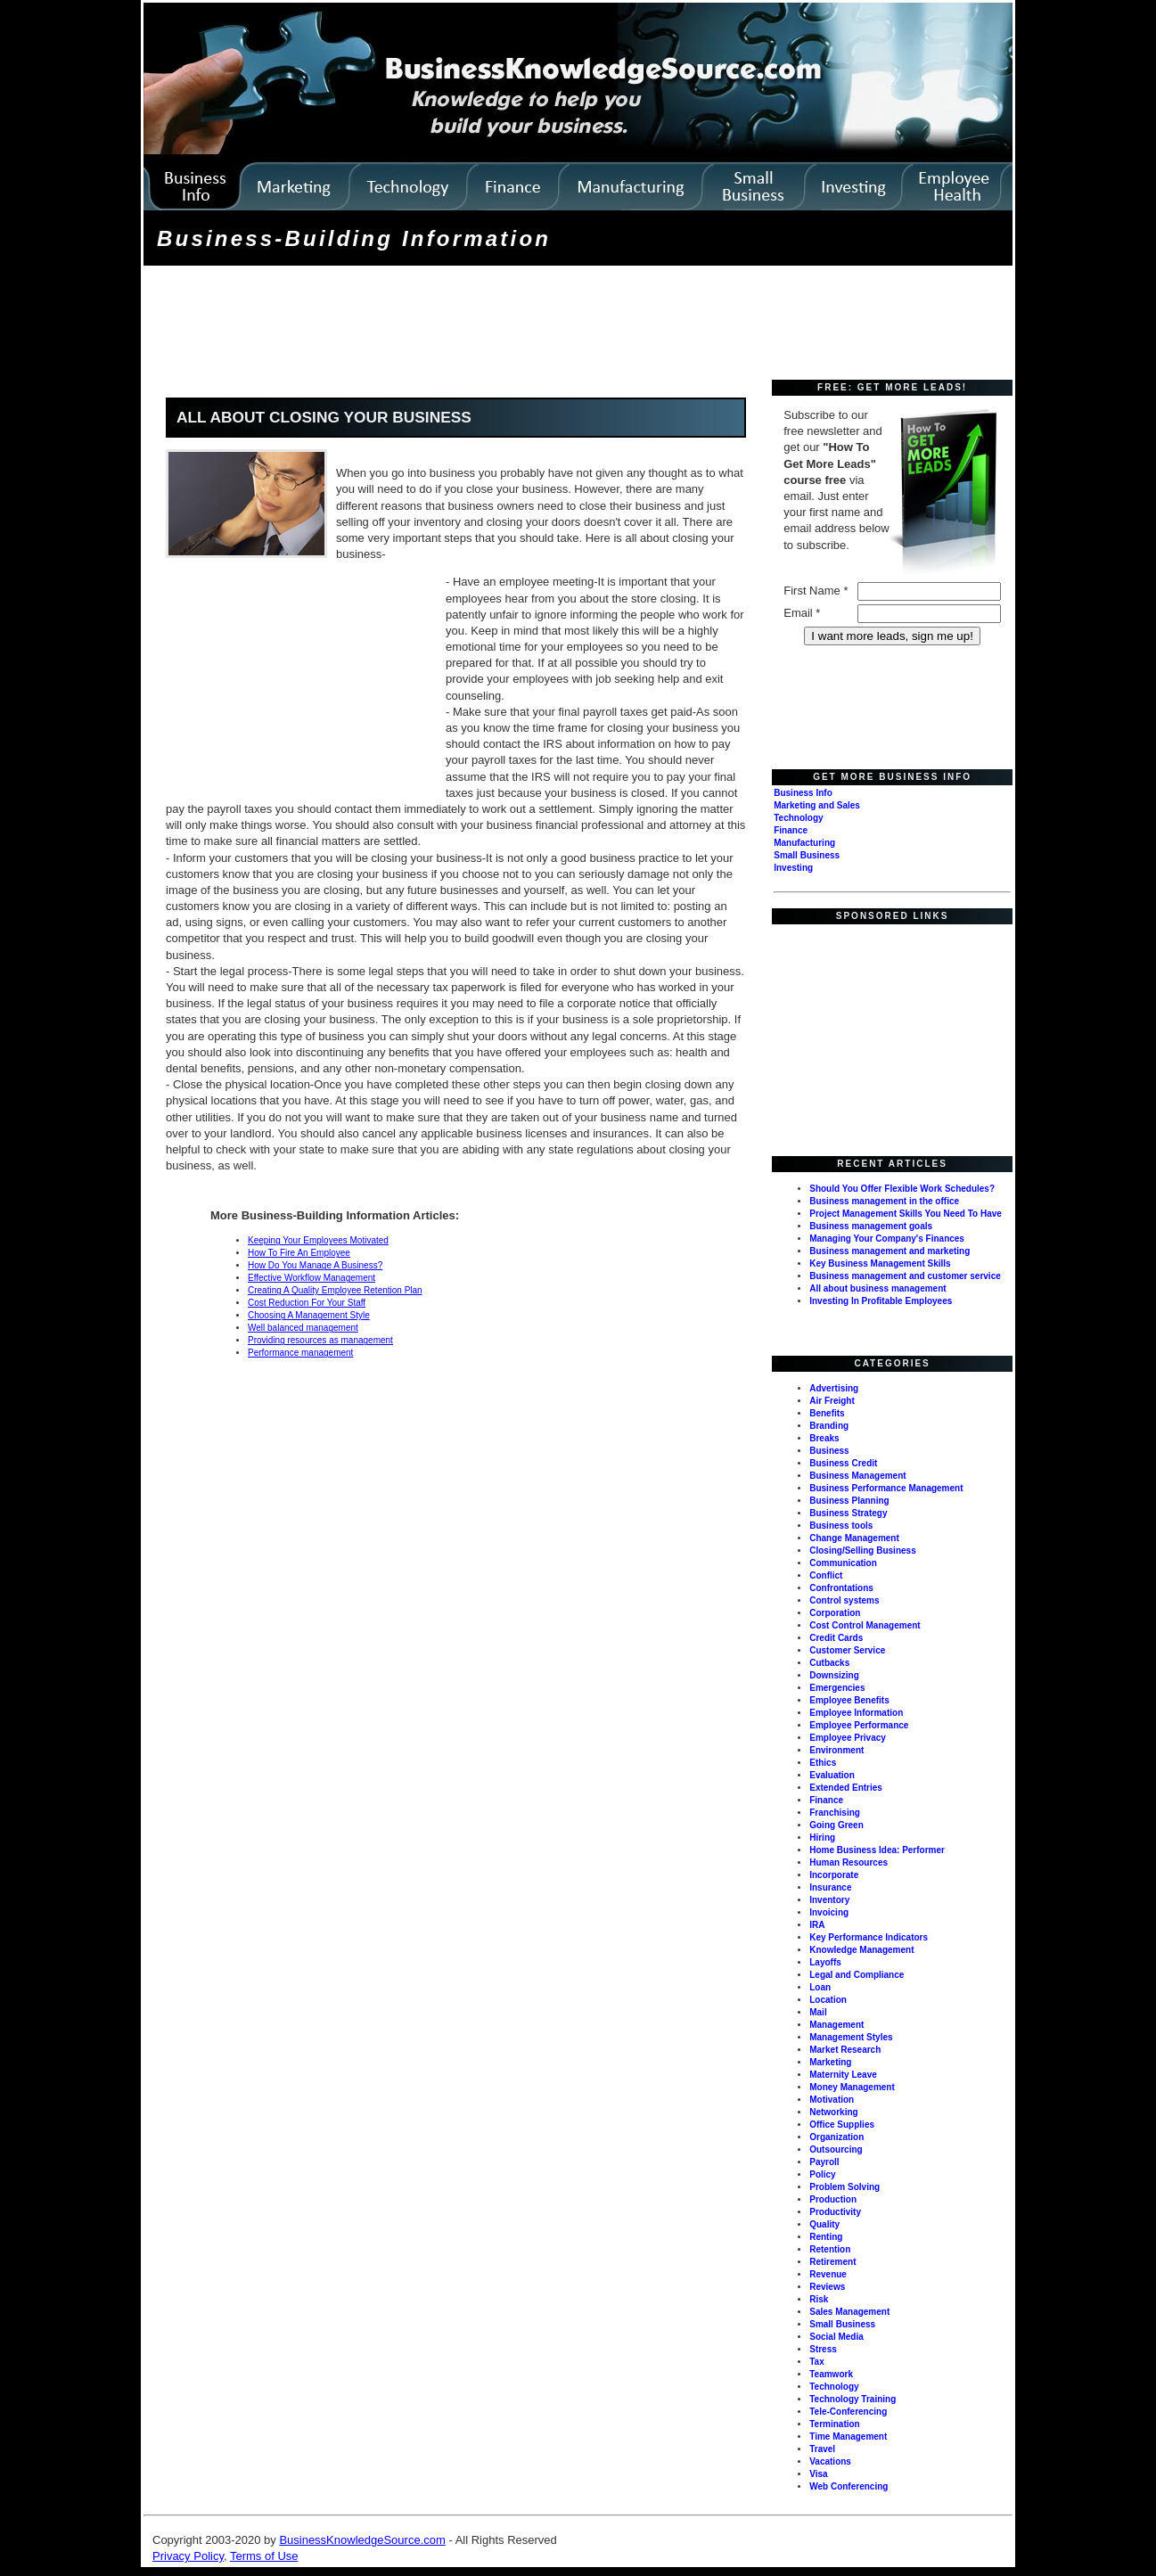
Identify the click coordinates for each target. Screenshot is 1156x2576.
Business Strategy (848, 1513)
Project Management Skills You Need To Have (905, 1213)
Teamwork (831, 2374)
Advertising (833, 1388)
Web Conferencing (848, 2486)
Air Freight (832, 1401)
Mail (817, 2012)
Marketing (830, 2062)
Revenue (828, 2274)
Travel (822, 2449)
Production (833, 2199)
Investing (793, 868)
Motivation (831, 2099)
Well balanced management (303, 1328)
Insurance (830, 1887)
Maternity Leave (843, 2075)
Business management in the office (884, 1201)
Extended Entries (845, 1788)
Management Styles (850, 2037)
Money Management (852, 2087)
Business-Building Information (354, 238)
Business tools (841, 1525)
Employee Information (856, 1713)
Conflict (825, 1575)
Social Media (836, 2337)
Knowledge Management (861, 1950)
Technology (798, 818)
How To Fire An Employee (299, 1253)
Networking (833, 2112)
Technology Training (852, 2399)
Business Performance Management (886, 1488)
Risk (818, 2299)
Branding (829, 1426)
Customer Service (847, 1650)
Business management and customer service (905, 1276)
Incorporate (833, 1875)
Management (836, 2025)
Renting (825, 2237)
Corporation (834, 1613)
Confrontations (841, 1588)
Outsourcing (835, 2149)
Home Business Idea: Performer (877, 1850)
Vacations (830, 2461)
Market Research (845, 2050)
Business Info (803, 793)
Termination (834, 2424)
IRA (816, 1925)
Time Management (848, 2436)
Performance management (300, 1353)
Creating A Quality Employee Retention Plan (335, 1290)
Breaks (824, 1438)
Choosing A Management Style (309, 1315)
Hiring (822, 1837)
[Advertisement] (470, 324)
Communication (843, 1563)
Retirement (832, 2262)
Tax (816, 2362)
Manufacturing (804, 843)
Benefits (826, 1413)
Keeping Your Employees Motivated (318, 1240)
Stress (823, 2349)
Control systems (844, 1600)
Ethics (822, 1763)
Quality (824, 2224)
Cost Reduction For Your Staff (306, 1303)
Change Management (854, 1538)
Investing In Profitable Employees (880, 1301)
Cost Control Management (864, 1625)
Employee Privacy (847, 1738)
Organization (836, 2137)
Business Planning (849, 1500)
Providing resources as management (320, 1340)
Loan (820, 1987)
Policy (822, 2174)
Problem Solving (844, 2187)
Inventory (829, 1900)
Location (828, 2000)
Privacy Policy (188, 2556)
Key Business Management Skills (879, 1263)
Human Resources (848, 1862)
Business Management (857, 1476)
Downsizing (834, 1675)
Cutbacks (829, 1663)
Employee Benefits (849, 1700)
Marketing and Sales (817, 805)
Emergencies (837, 1688)
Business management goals (870, 1226)
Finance (791, 830)
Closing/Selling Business (862, 1550)
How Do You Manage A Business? (315, 1265)
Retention (829, 2249)
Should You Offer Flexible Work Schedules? (902, 1189)
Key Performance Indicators (868, 1937)
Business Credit (843, 1463)
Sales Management (849, 2312)
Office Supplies (841, 2124)
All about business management (877, 1288)
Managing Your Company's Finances (886, 1238)
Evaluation (832, 1775)
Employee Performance (858, 1725)
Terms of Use (264, 2556)
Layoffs (825, 1962)
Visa (818, 2474)
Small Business (807, 855)
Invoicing (829, 1912)
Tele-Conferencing (848, 2411)
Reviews (827, 2287)
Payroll (824, 2162)
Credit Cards (836, 1638)
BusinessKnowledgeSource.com (362, 2540)
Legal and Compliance (856, 1975)
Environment (836, 1750)
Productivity (835, 2212)
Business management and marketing (889, 1251)
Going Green (836, 1825)
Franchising (834, 1812)
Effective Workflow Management (311, 1278)
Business (829, 1451)
